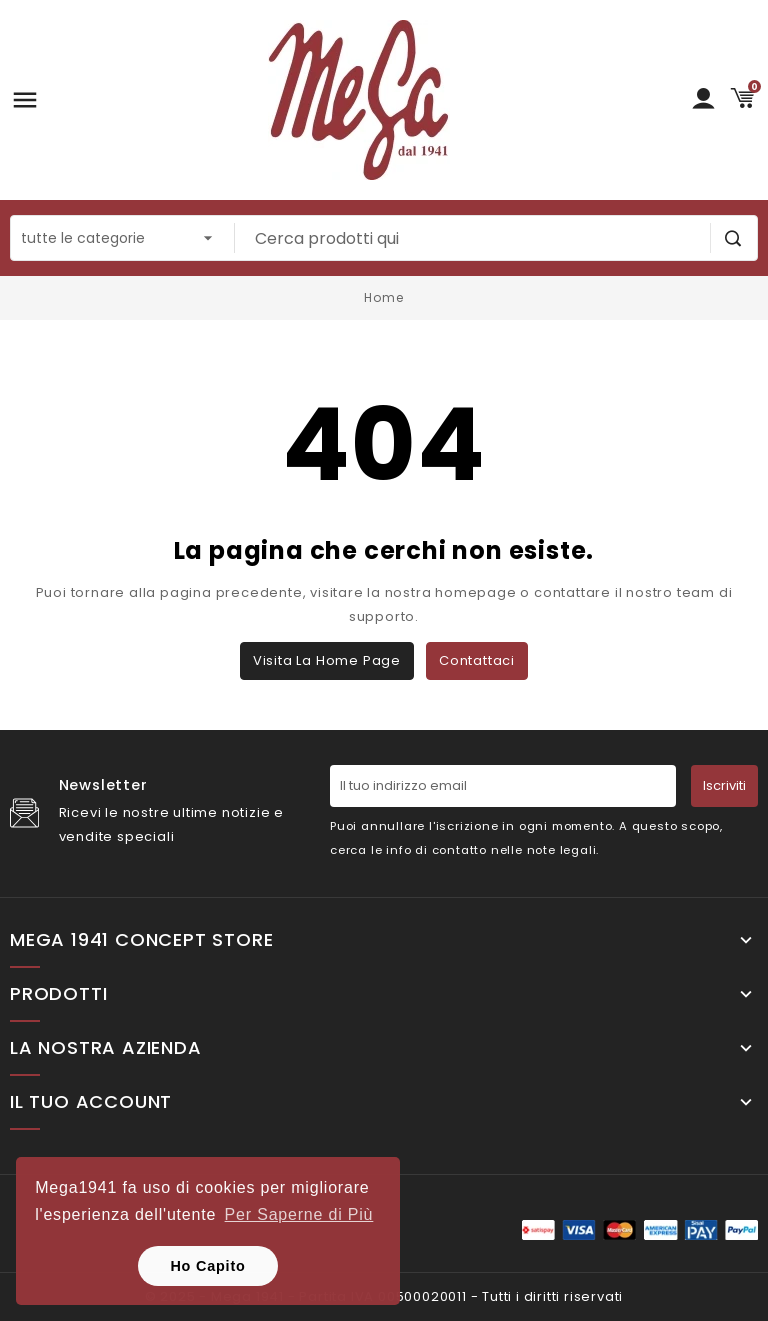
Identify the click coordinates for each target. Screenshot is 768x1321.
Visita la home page (327, 660)
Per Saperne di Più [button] (299, 1214)
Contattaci (477, 660)
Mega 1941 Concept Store (141, 940)
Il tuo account (91, 1102)
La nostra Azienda (106, 1048)
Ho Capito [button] (207, 1266)
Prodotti (58, 994)
